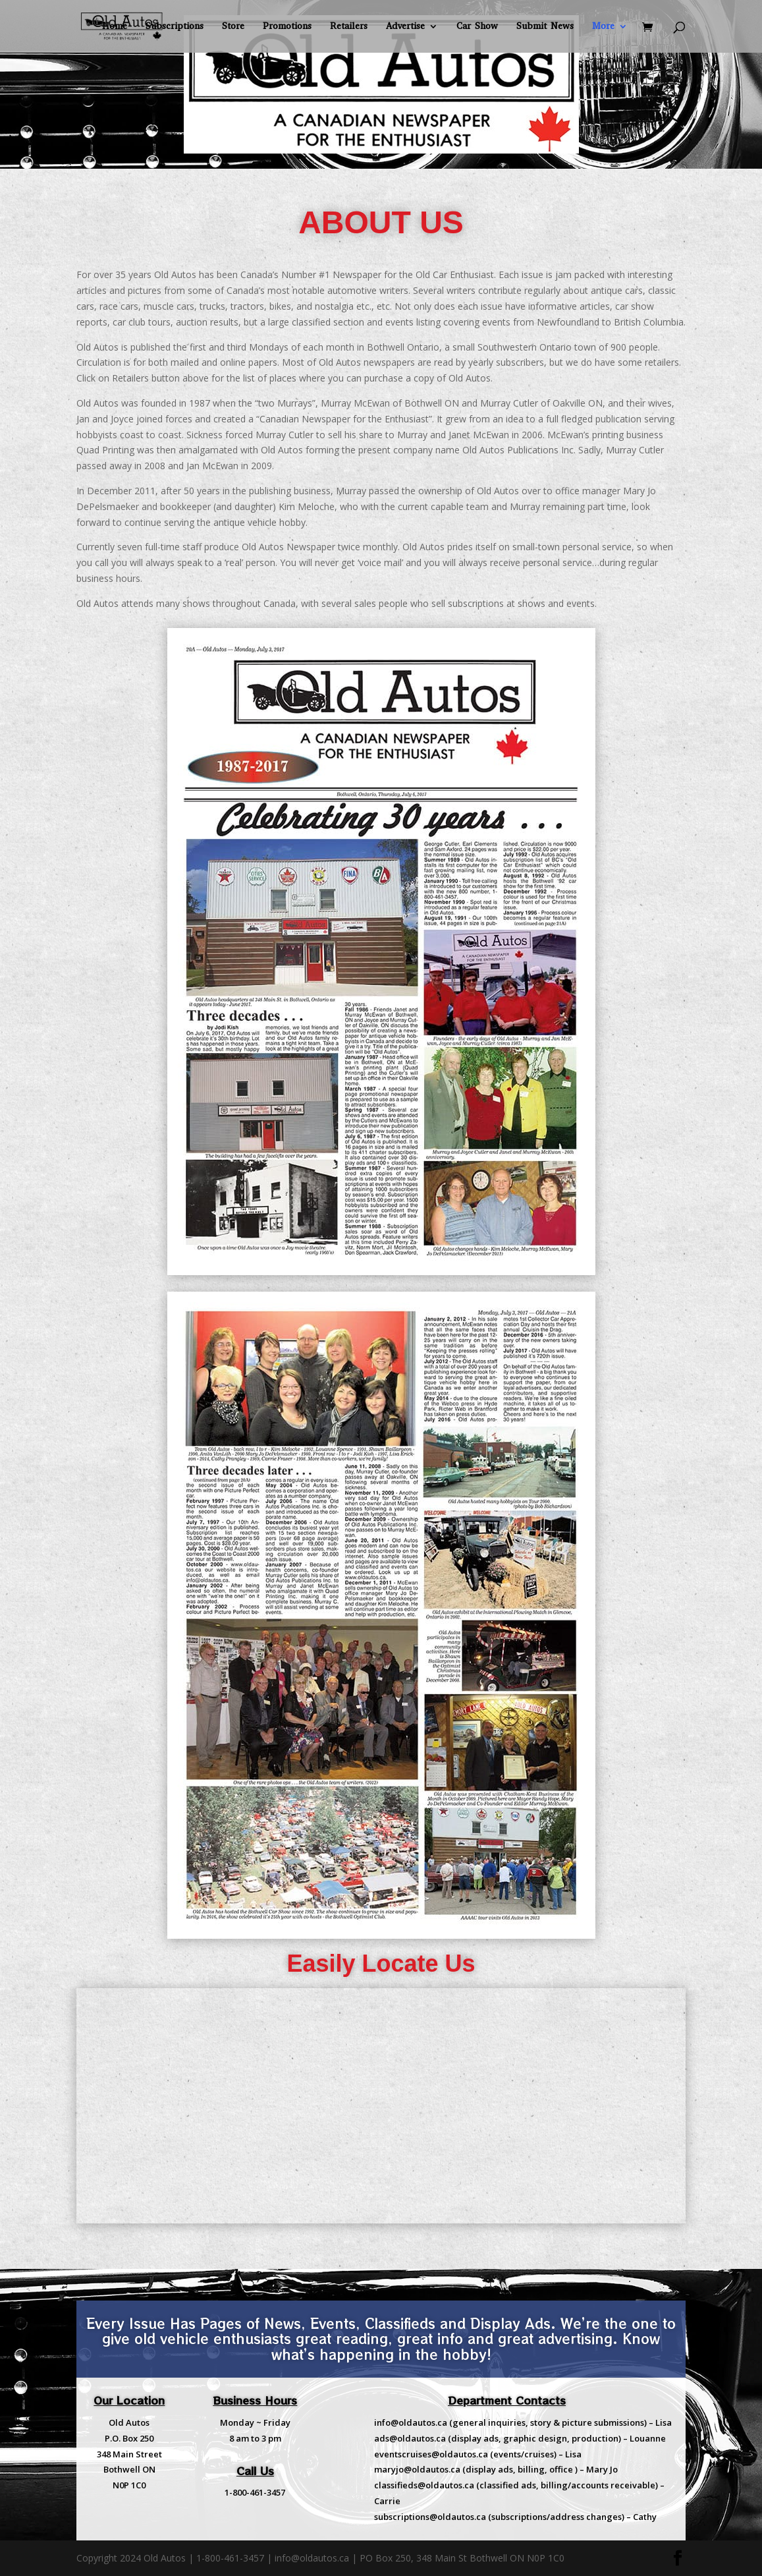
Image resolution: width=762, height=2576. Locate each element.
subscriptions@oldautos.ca (430, 2517)
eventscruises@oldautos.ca (431, 2454)
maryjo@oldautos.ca (417, 2469)
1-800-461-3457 (255, 2492)
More (603, 27)
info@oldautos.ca (410, 2422)
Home (114, 27)
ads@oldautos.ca (410, 2438)
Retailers (348, 27)
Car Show (477, 27)
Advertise (405, 27)
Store (233, 27)
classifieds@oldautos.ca (424, 2485)
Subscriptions (175, 27)
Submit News (545, 27)
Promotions (287, 27)
